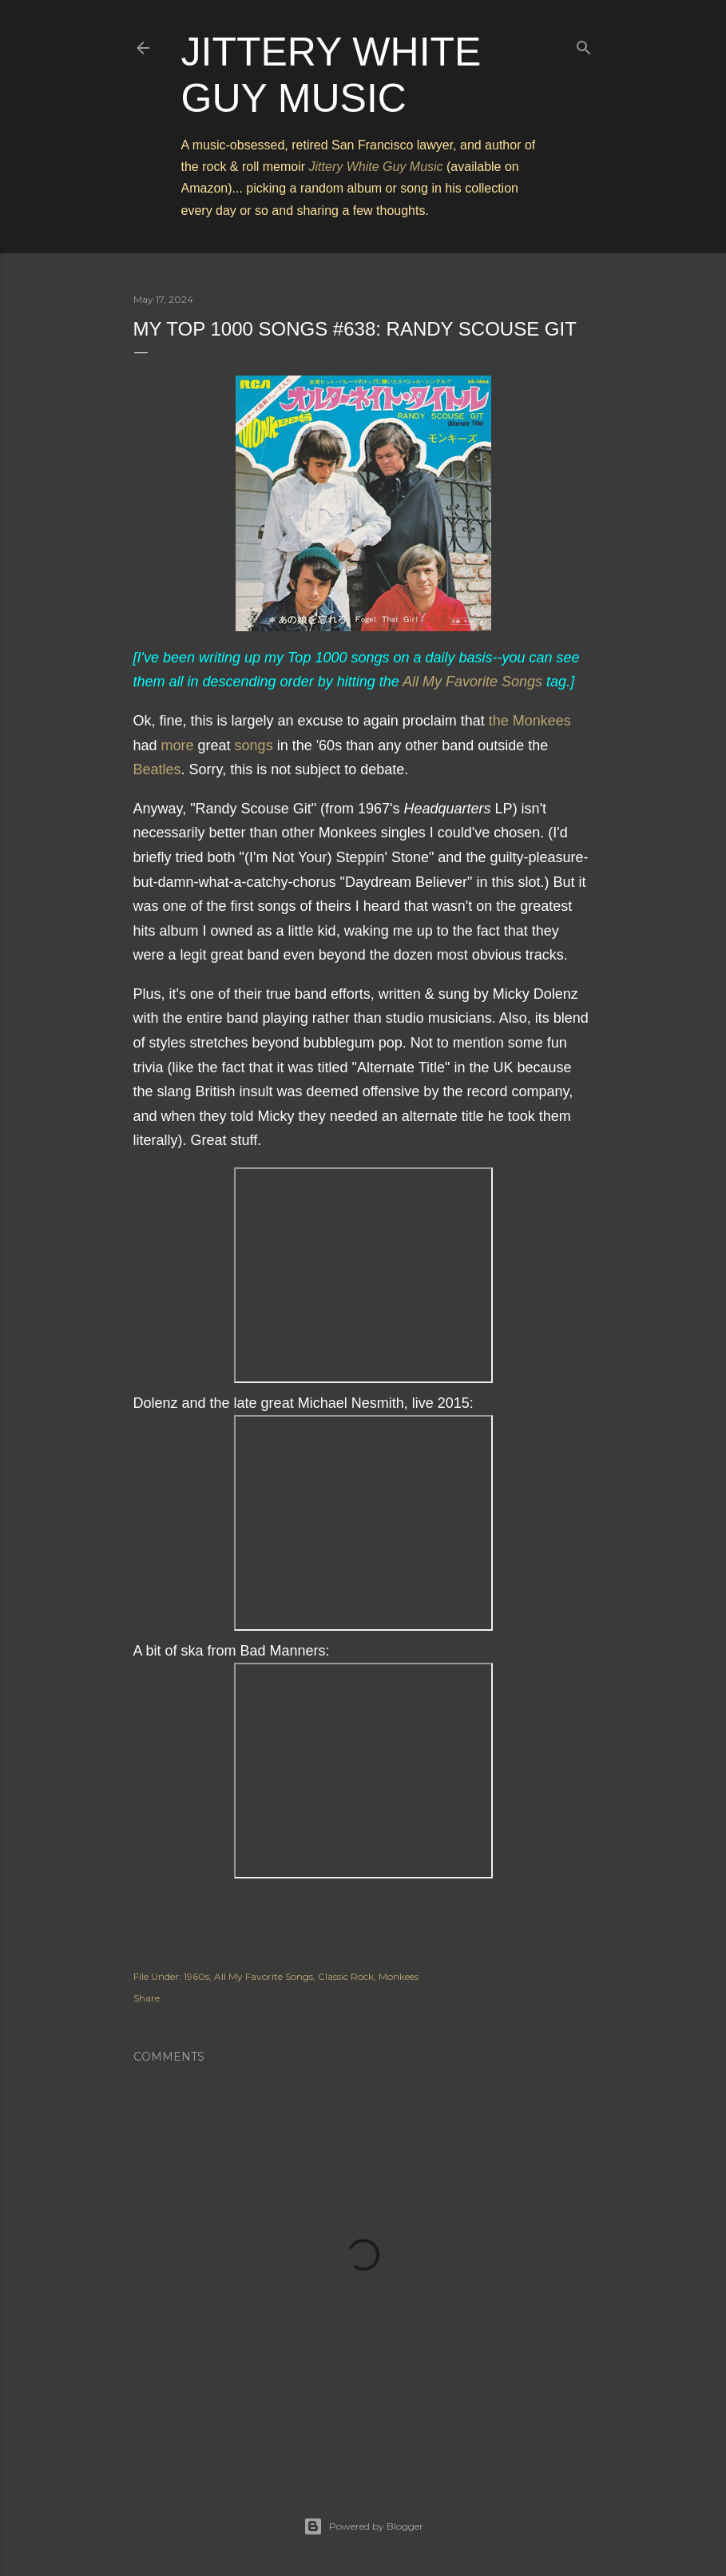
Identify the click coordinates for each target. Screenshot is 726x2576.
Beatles (157, 769)
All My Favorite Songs (472, 682)
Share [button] (146, 1998)
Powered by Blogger (363, 2526)
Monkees (399, 1976)
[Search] (583, 44)
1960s (196, 1976)
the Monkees (530, 721)
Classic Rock (346, 1976)
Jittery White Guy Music (376, 166)
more (177, 745)
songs (254, 745)
